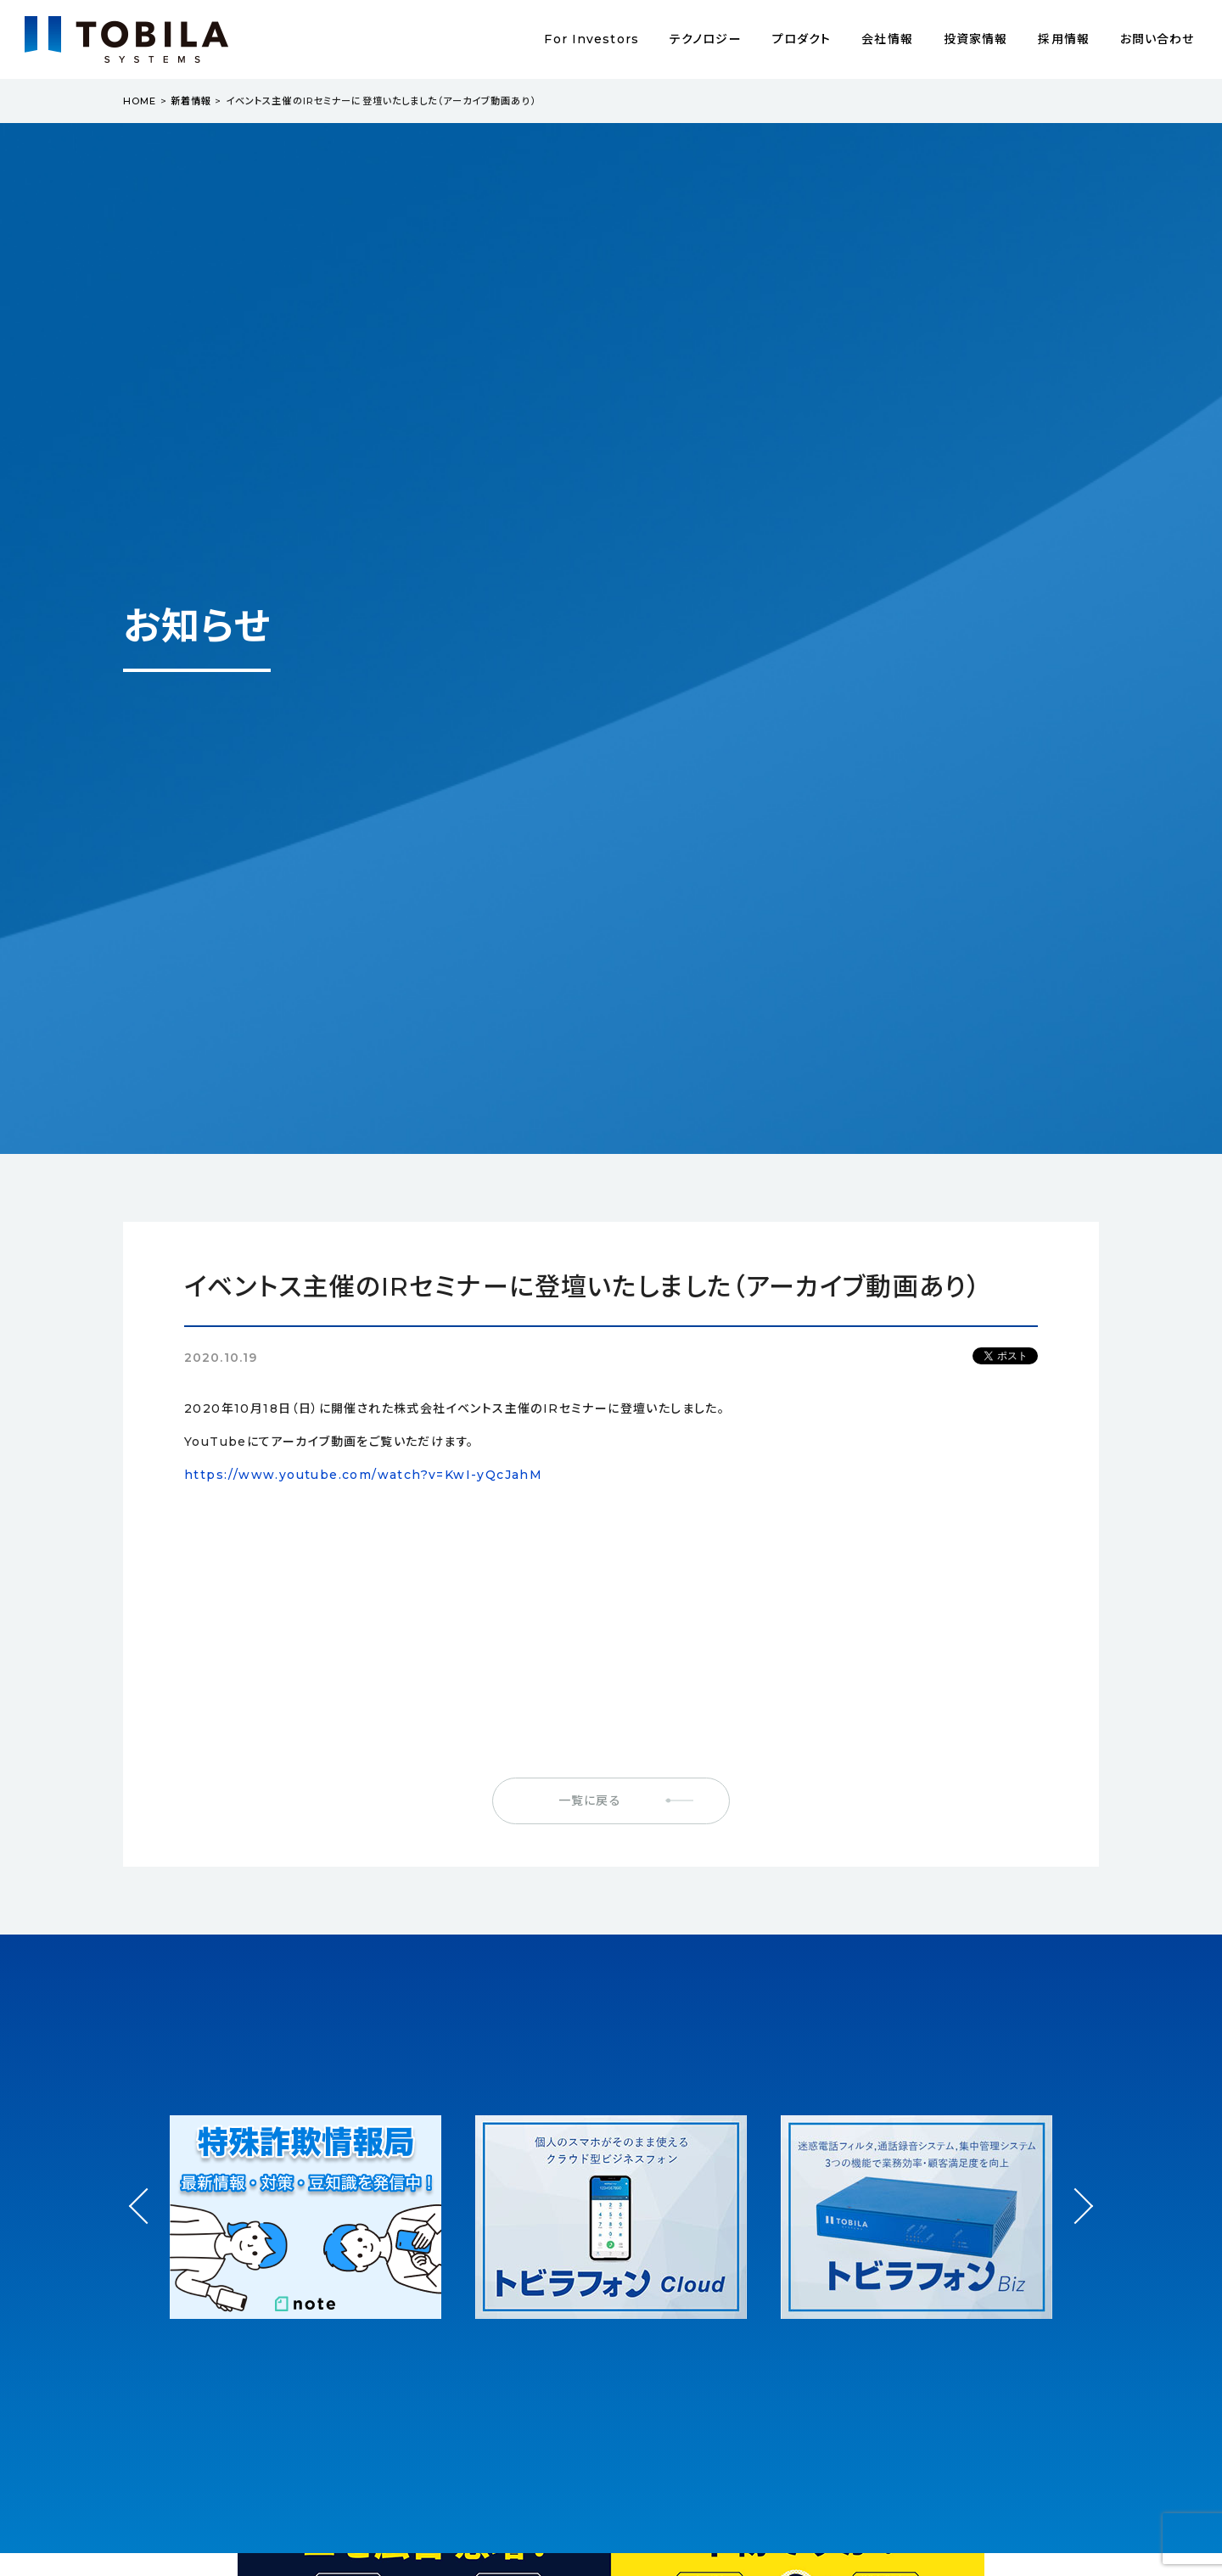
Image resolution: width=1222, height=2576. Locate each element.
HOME (139, 101)
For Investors (591, 39)
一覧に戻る (589, 1800)
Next (1074, 2190)
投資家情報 (976, 39)
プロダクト (802, 39)
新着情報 (191, 101)
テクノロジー (706, 39)
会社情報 (886, 39)
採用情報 (1063, 39)
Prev (147, 2221)
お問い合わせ (1157, 39)
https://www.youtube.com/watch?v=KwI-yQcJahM (363, 1474)
